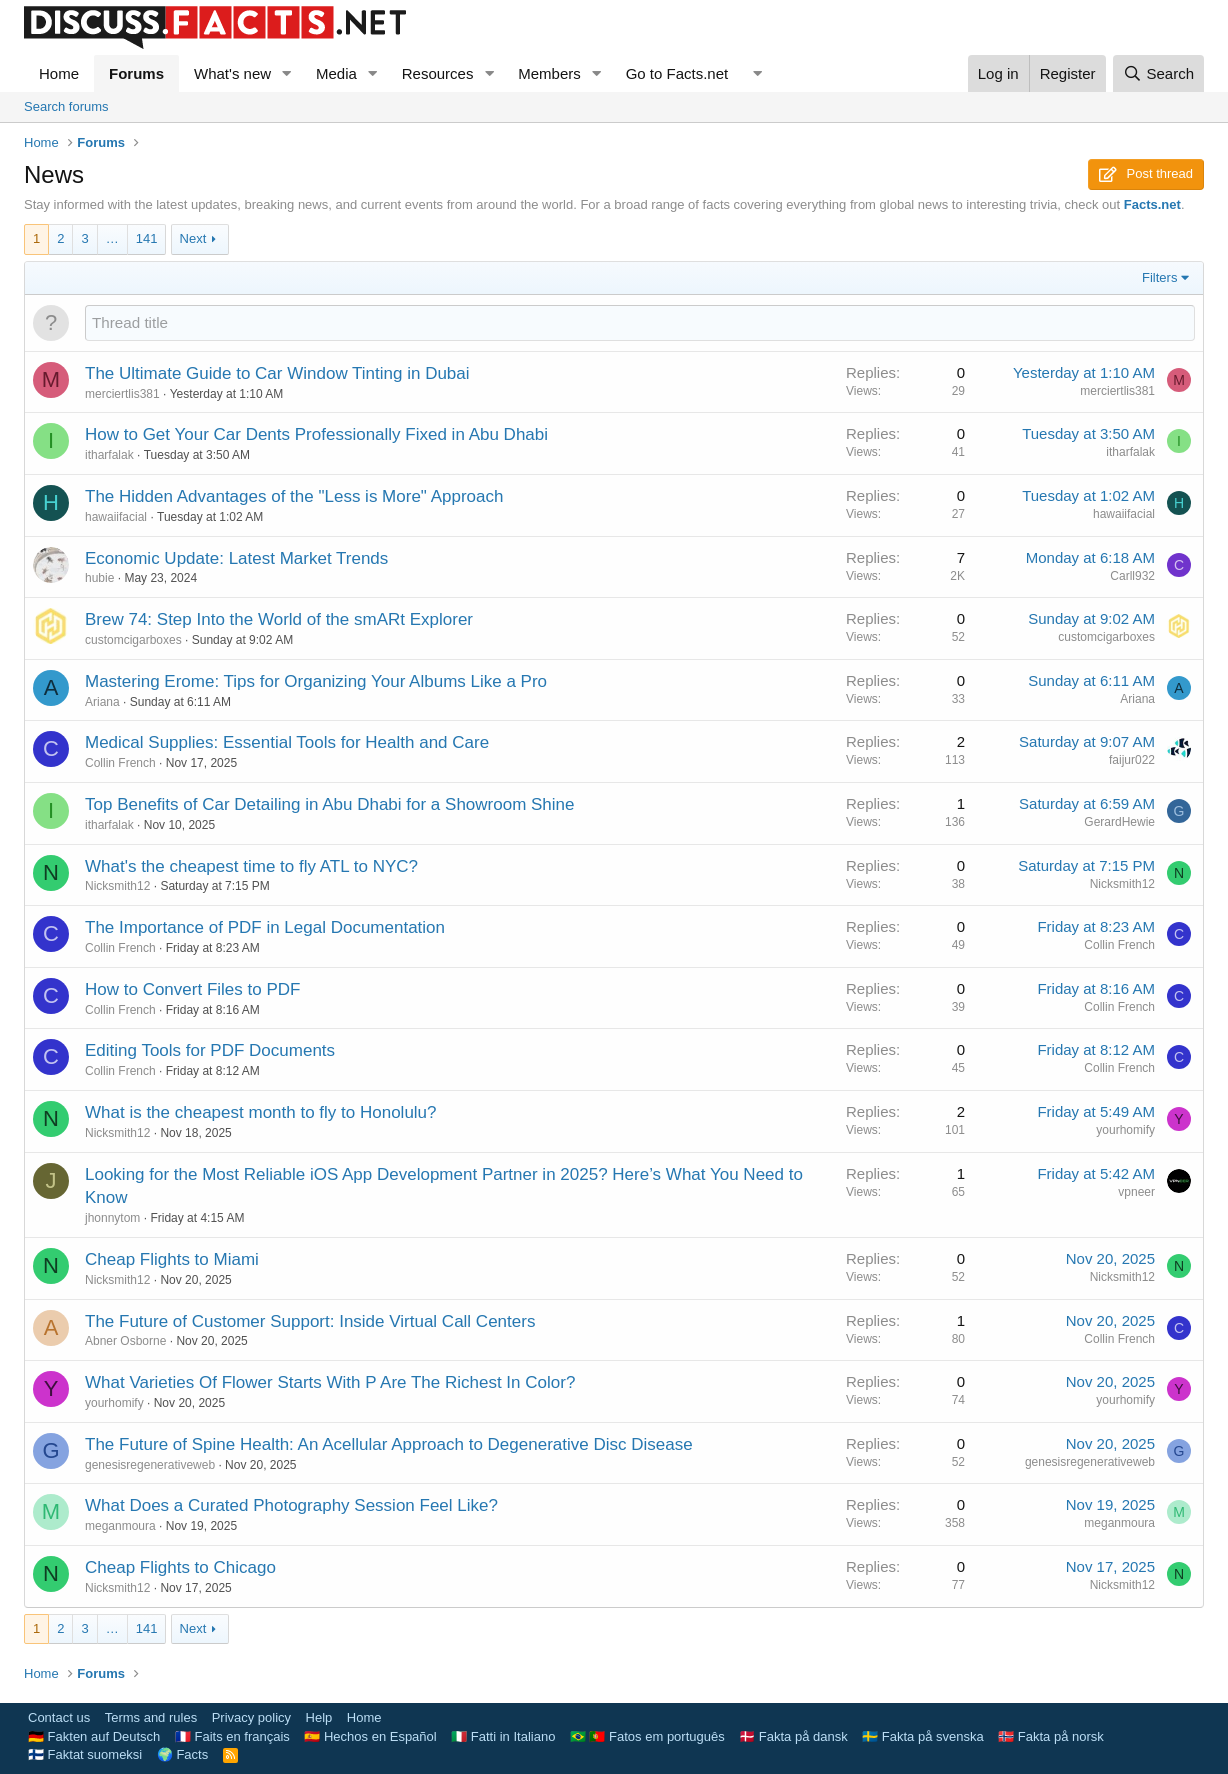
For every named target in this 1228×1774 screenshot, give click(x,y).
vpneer (1136, 1192)
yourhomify (1125, 1130)
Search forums (66, 106)
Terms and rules (151, 1717)
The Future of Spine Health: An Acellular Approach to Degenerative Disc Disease (389, 1444)
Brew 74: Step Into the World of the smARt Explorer (279, 619)
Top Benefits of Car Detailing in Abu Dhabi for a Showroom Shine (330, 804)
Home (59, 73)
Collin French (120, 763)
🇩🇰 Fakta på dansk (793, 1736)
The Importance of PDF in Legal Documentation (265, 927)
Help (319, 1717)
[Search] (1158, 73)
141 (147, 238)
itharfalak (109, 455)
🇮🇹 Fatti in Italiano (503, 1736)
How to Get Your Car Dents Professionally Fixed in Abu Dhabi (316, 434)
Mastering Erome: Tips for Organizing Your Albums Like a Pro (316, 681)
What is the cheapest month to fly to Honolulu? (261, 1112)
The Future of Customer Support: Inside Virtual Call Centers (310, 1321)
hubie (99, 578)
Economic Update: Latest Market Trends (236, 558)
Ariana (102, 702)
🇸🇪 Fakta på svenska (923, 1736)
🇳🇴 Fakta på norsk (1051, 1736)
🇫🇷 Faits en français (232, 1736)
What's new (232, 73)
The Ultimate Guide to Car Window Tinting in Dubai (277, 373)
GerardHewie (1119, 822)
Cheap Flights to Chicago (180, 1567)
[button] (287, 73)
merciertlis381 (122, 394)
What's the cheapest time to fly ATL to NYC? (251, 866)
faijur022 (1132, 760)
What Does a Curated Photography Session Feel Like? (291, 1505)
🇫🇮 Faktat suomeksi (85, 1754)
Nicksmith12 (117, 886)
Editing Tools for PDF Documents (210, 1050)
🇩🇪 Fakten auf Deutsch (94, 1736)
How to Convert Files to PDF (192, 989)
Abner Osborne (125, 1341)
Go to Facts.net (677, 73)
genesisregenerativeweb (150, 1465)
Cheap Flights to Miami (172, 1259)
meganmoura (120, 1526)
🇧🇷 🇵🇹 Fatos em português (647, 1736)
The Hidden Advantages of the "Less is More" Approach (294, 496)
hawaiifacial (116, 517)
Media (336, 73)
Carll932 (1132, 576)
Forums (136, 73)
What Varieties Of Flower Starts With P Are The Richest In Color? (330, 1382)
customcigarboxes (133, 640)
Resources (438, 73)
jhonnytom (112, 1218)
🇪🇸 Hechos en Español (370, 1736)
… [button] (112, 238)
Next (193, 238)
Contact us (59, 1717)
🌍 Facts (182, 1754)
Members (549, 73)
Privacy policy (251, 1717)
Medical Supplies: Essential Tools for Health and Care (287, 742)
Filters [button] (1159, 277)
